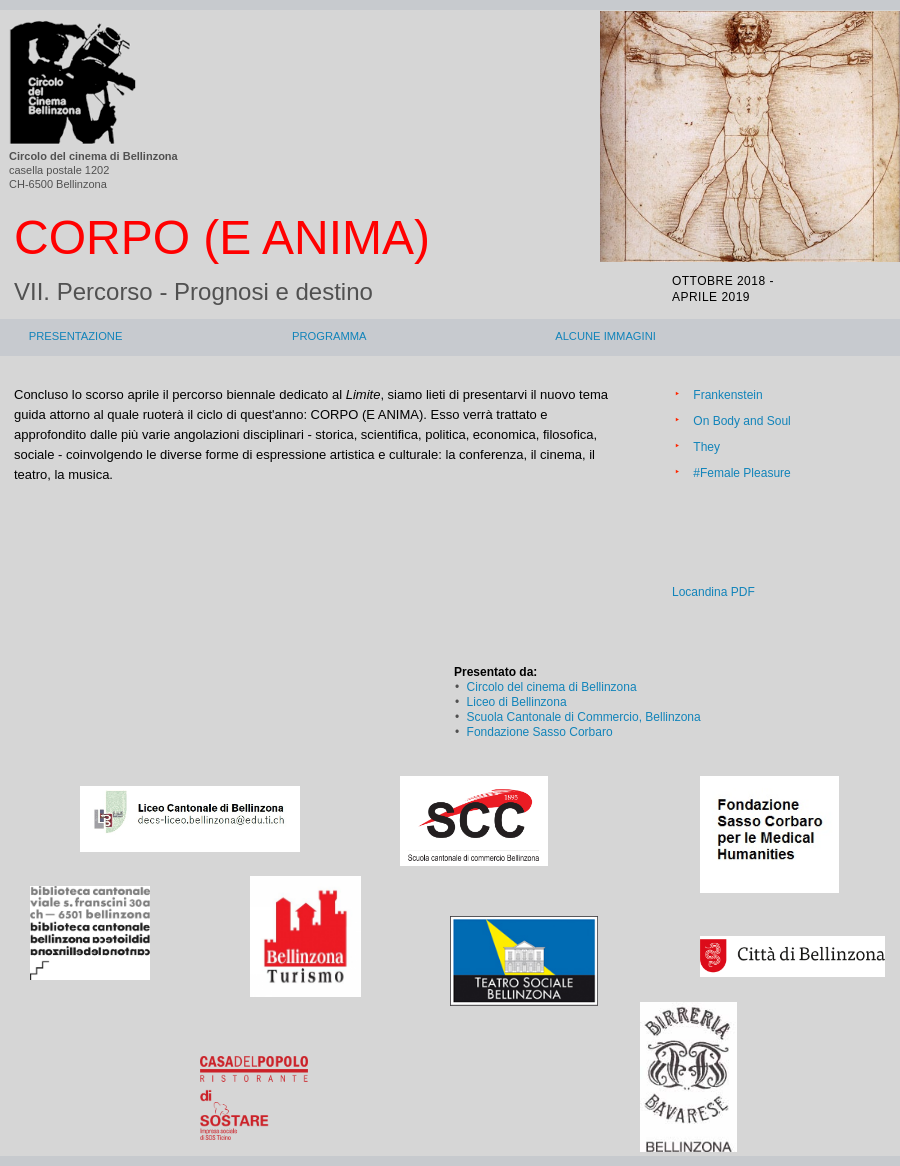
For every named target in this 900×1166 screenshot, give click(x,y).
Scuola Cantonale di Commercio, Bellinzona (584, 717)
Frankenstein (727, 395)
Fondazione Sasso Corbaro (540, 732)
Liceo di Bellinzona (517, 702)
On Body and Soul (741, 421)
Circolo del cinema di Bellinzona (552, 687)
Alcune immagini (605, 336)
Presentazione (76, 336)
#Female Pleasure (741, 473)
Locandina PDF (713, 592)
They (706, 447)
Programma (329, 336)
